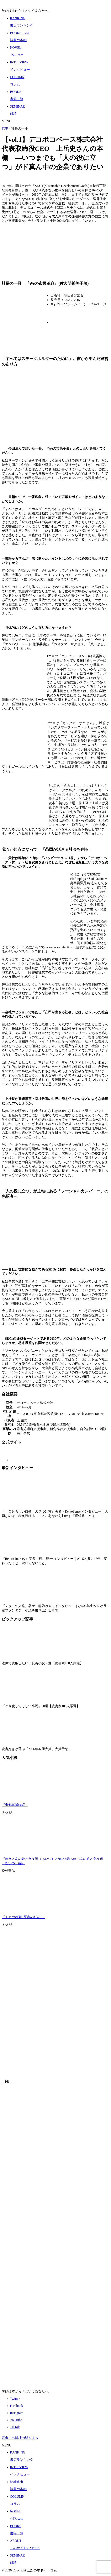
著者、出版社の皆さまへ (20, 2438)
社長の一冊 (19, 128)
